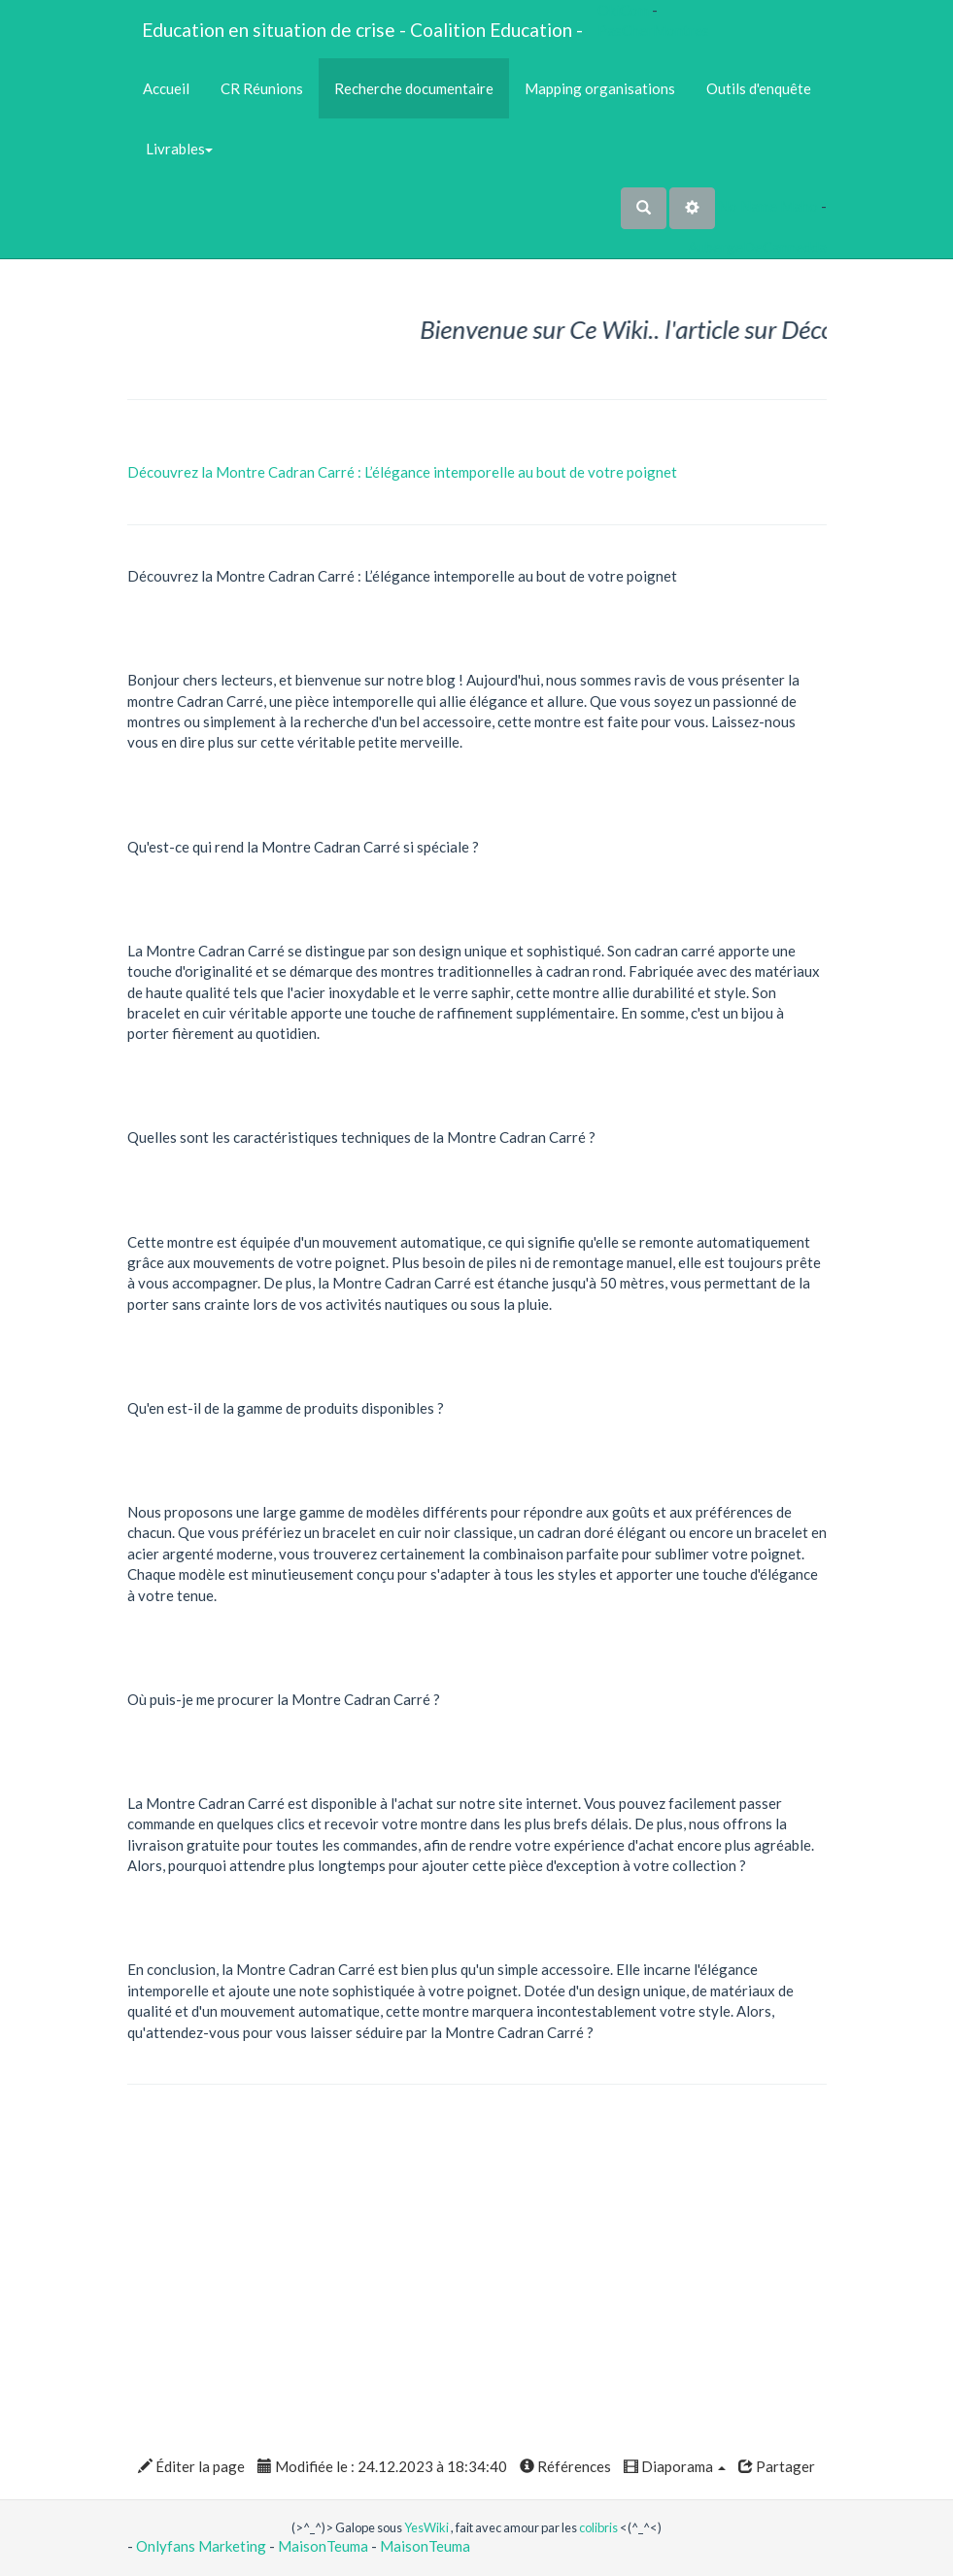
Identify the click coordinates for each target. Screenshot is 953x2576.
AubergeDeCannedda (757, 246)
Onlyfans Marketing (202, 2546)
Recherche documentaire (414, 88)
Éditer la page (191, 2466)
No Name (747, 206)
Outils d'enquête (758, 88)
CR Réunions (262, 88)
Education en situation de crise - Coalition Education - (362, 29)
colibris (598, 2527)
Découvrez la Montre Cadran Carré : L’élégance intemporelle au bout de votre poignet (402, 472)
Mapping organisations (600, 88)
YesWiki (426, 2527)
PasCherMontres (653, 30)
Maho (799, 206)
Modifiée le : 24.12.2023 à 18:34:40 (382, 2466)
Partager (776, 2466)
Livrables (178, 148)
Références (565, 2466)
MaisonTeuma (324, 2546)
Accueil (166, 88)
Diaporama (675, 2466)
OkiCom (624, 9)
